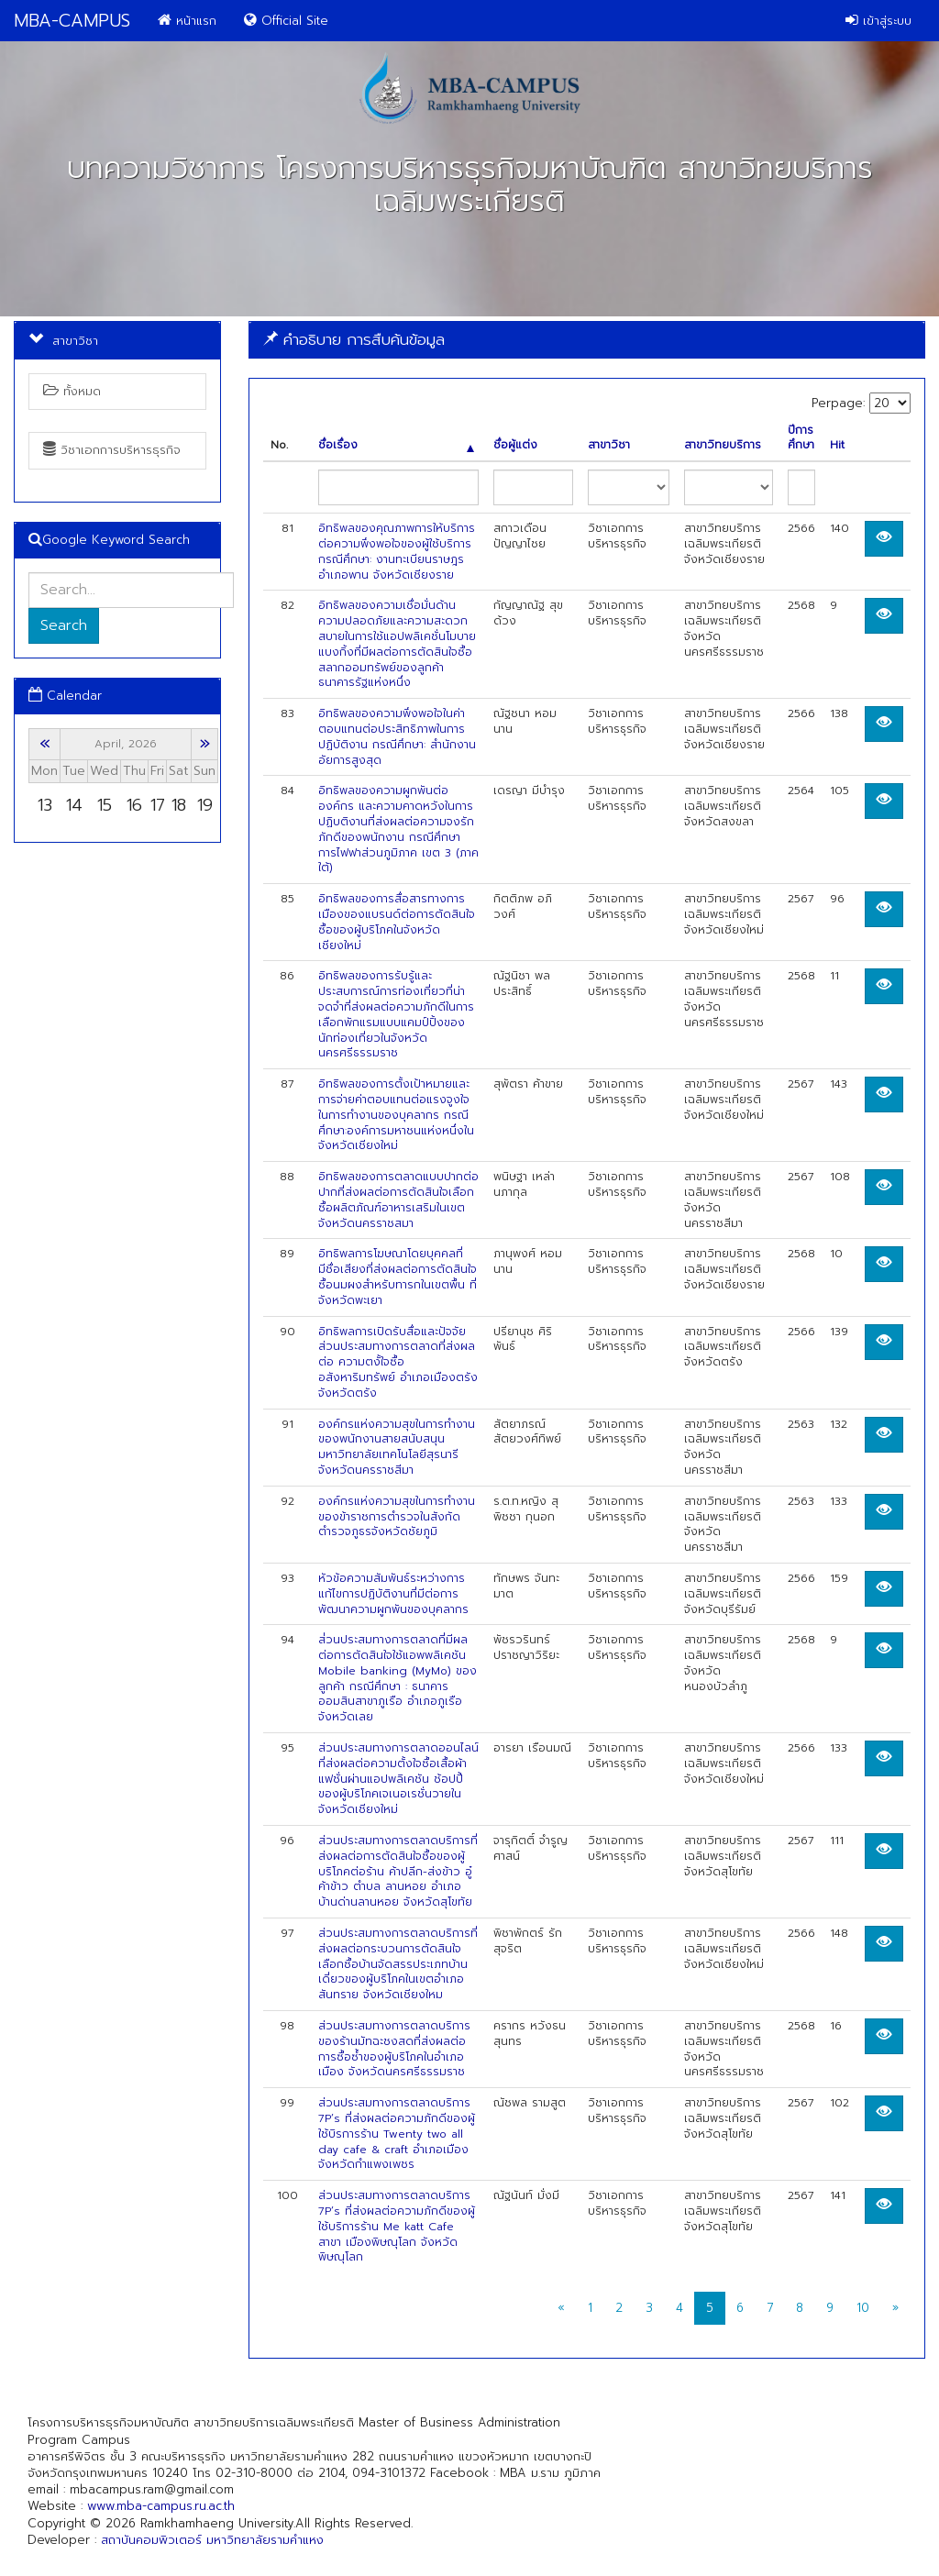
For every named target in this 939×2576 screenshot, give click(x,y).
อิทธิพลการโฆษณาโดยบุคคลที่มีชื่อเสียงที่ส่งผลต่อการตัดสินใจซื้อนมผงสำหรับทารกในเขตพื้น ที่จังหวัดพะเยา (397, 1276)
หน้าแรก (187, 20)
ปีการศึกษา (801, 438)
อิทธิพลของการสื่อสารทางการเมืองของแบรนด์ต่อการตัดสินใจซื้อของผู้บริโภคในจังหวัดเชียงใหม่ (396, 921)
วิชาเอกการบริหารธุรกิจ (112, 450)
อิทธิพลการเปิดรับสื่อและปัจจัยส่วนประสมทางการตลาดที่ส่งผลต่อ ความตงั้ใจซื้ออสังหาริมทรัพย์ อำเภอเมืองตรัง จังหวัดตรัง (398, 1362)
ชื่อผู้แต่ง (515, 445)
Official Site (286, 20)
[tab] (586, 340)
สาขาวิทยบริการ (722, 445)
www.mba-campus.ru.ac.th (161, 2506)
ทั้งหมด (72, 391)
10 (862, 2307)
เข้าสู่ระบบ (878, 20)
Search (63, 625)
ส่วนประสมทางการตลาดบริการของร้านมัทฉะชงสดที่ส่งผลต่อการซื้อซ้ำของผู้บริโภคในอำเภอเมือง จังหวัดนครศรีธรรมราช (394, 2049)
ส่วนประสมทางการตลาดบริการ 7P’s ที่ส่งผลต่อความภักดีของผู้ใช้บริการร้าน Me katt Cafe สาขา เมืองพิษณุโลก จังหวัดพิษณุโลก (396, 2226)
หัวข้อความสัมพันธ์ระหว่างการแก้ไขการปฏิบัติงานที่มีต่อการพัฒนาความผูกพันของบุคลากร (393, 1594)
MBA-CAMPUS (72, 20)
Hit (837, 445)
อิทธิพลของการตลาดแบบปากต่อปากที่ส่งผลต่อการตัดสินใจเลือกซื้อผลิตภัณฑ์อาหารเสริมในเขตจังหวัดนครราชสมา (398, 1199)
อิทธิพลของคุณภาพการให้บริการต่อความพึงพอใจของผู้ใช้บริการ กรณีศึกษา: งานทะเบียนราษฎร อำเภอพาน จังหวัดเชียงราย (396, 551)
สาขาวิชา (609, 445)
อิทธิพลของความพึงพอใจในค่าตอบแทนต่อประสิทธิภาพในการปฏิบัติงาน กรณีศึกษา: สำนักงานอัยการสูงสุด (397, 736)
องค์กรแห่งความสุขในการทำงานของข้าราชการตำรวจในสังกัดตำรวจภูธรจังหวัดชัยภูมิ (396, 1517)
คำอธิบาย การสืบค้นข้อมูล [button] (354, 339)
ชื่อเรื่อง (396, 445)
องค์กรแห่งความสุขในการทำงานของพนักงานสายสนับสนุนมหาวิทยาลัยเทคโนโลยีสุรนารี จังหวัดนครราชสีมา (396, 1447)
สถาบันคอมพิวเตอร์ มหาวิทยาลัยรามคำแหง (212, 2539)
